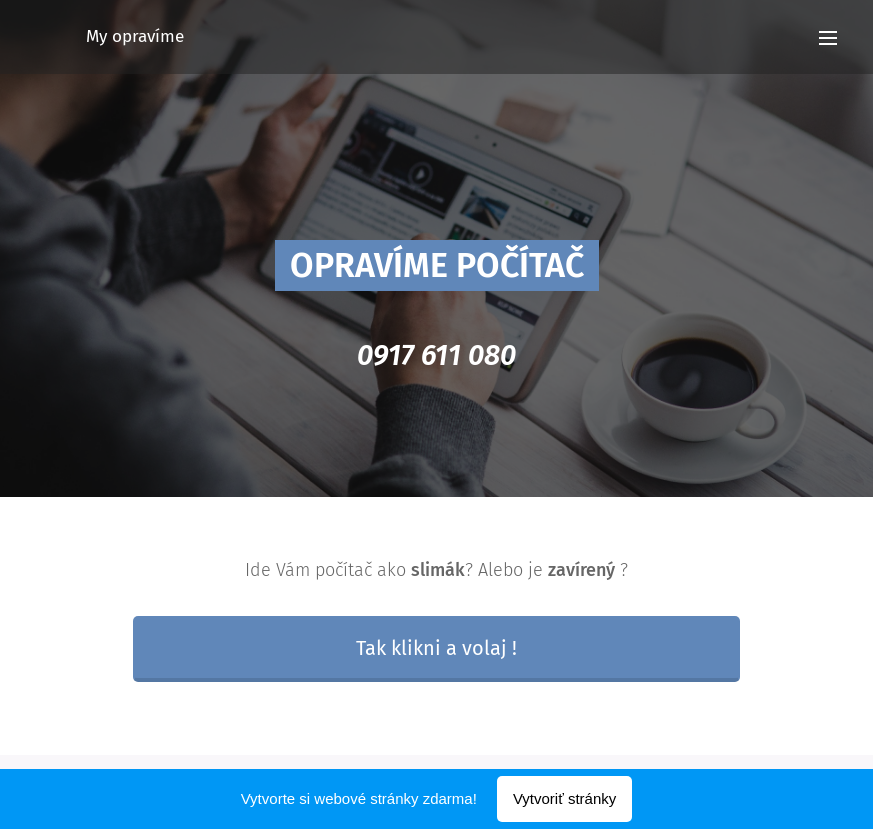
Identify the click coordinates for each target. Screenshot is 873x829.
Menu (828, 38)
